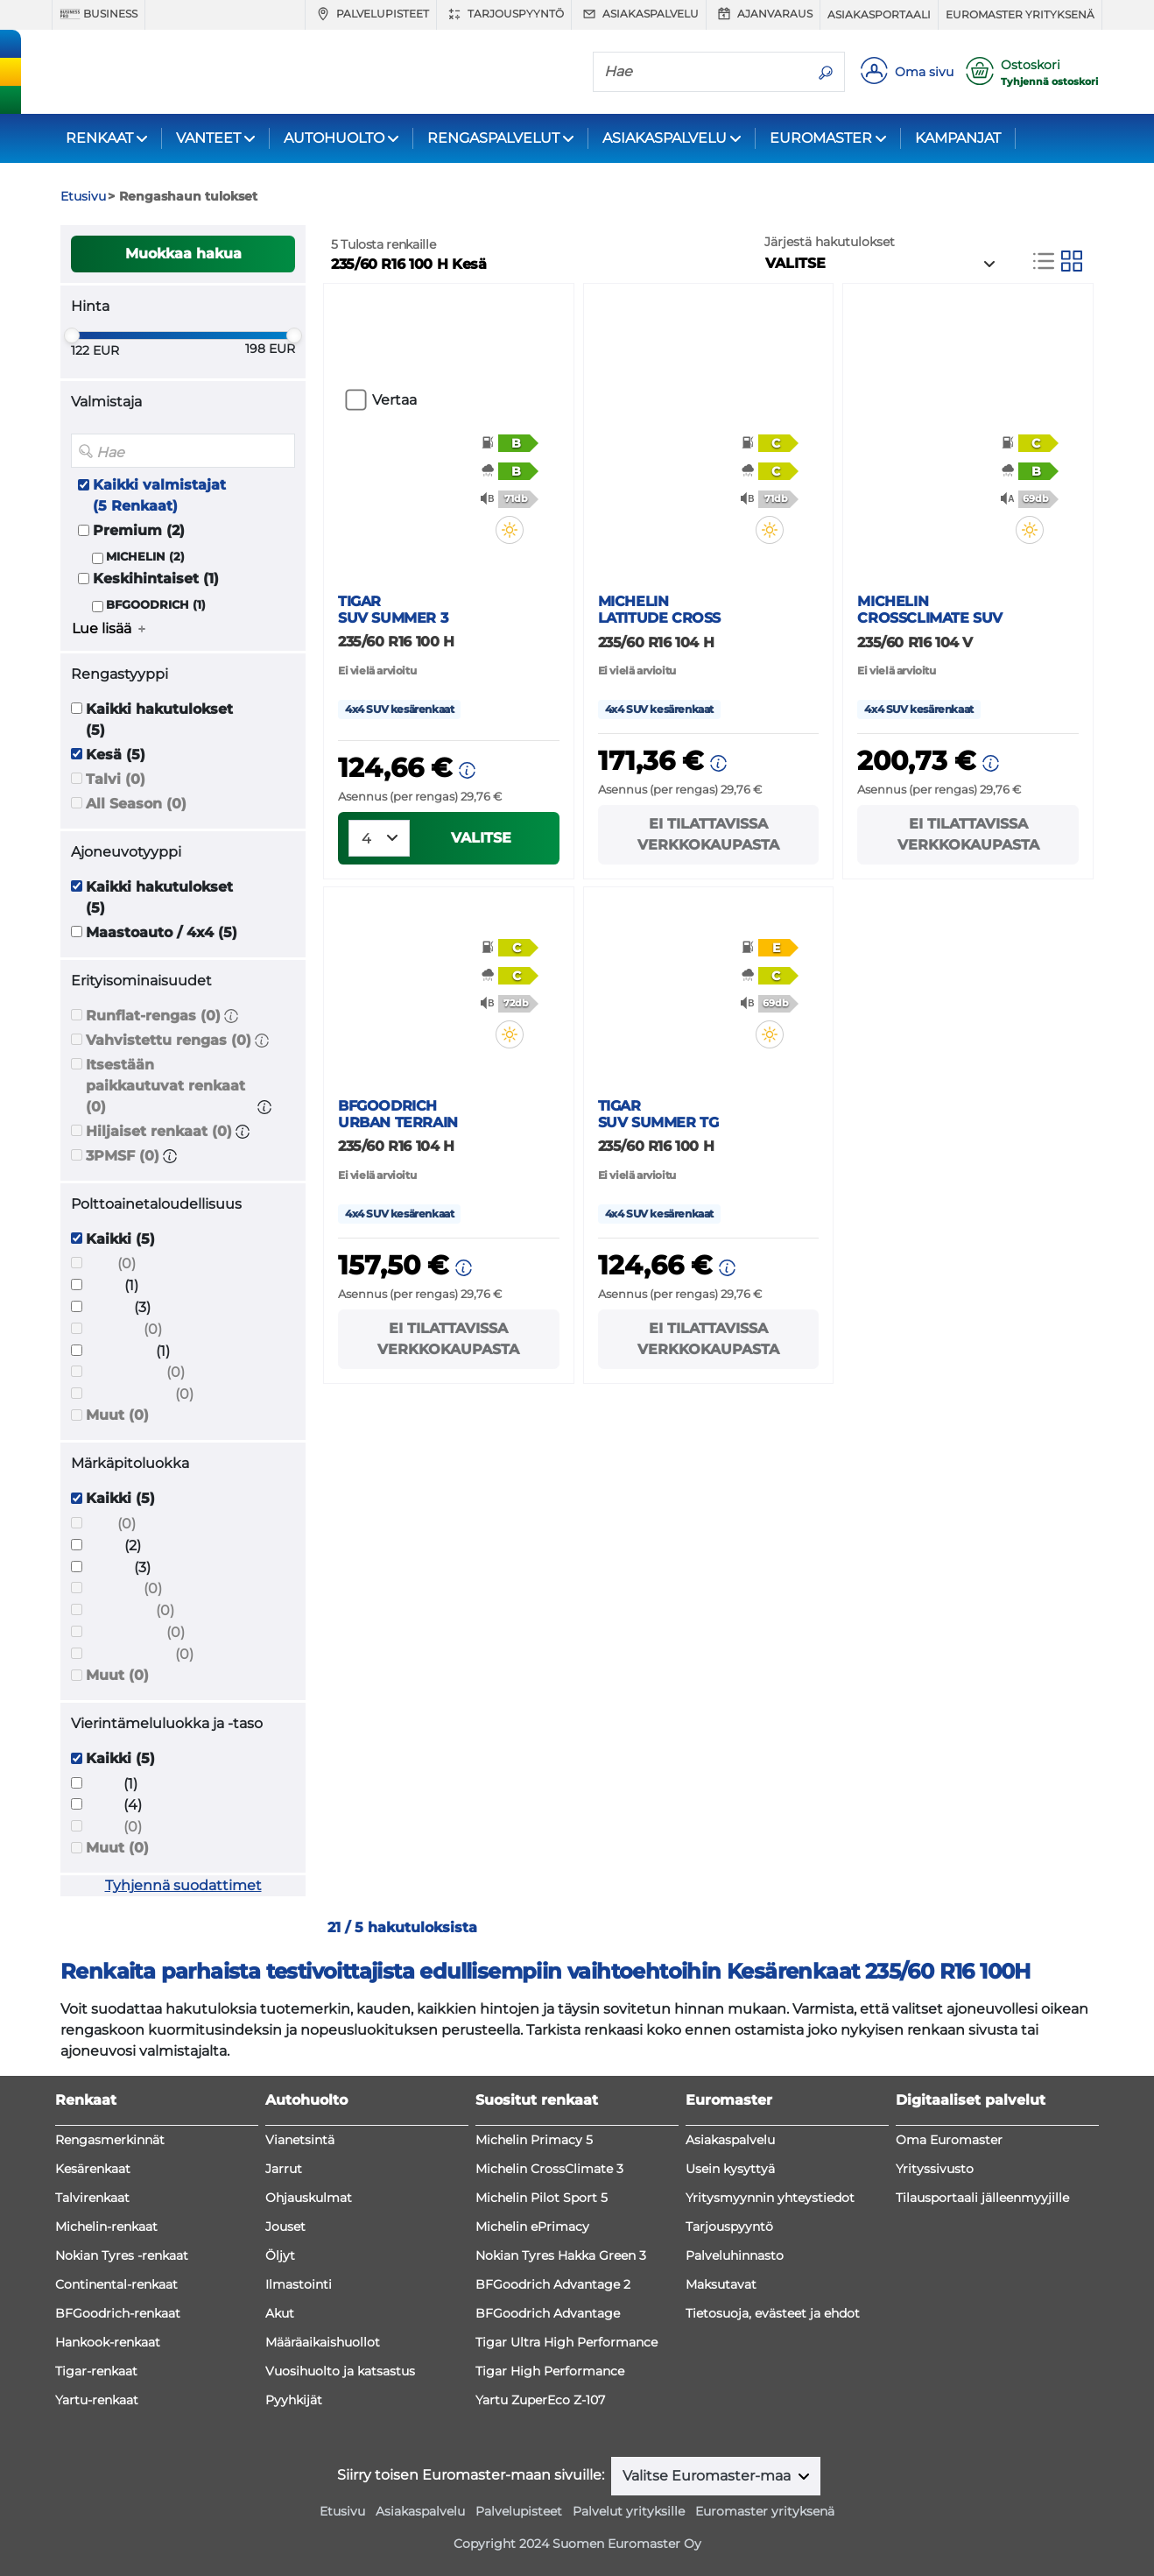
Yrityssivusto (935, 2169)
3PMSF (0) (122, 1155)
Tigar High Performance (549, 2371)
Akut (279, 2313)
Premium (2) (139, 530)
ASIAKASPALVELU (664, 138)
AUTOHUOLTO (334, 138)
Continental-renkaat (116, 2284)
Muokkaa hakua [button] (183, 253)
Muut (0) (117, 1415)
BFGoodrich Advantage (547, 2313)
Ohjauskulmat (308, 2197)
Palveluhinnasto (735, 2255)
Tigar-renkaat (96, 2371)
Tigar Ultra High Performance (566, 2342)
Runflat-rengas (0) (153, 1015)
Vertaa (394, 400)
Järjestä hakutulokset (829, 242)
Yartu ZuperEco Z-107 (540, 2400)
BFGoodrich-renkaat (117, 2313)
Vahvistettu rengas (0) (168, 1040)
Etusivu (342, 2511)
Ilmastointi (298, 2284)
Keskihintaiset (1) (156, 578)
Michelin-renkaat (106, 2226)
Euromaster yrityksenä (1020, 14)
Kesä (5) (115, 754)
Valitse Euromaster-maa (708, 2475)
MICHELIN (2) (145, 556)
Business (98, 14)
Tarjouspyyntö (504, 14)
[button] (231, 1015)
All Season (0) (136, 803)
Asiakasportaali (879, 14)
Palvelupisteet (371, 14)
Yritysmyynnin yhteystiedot (770, 2197)
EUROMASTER (821, 138)
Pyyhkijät (293, 2400)
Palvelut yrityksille (629, 2511)
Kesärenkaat (92, 2169)
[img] (521, 530)
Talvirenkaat (92, 2197)
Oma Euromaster (949, 2140)
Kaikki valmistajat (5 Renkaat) (159, 495)
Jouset (285, 2226)
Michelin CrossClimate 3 (549, 2169)
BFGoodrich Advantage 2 (552, 2284)
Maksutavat (721, 2284)
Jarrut (283, 2169)
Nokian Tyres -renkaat (121, 2255)
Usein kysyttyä (730, 2169)
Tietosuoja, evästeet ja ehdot (773, 2313)
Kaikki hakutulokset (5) (159, 719)
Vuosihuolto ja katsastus (340, 2371)
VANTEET (208, 138)
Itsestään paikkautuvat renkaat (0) (165, 1085)
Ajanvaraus (763, 14)
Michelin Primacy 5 (534, 2140)
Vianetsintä (299, 2140)
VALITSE (481, 837)
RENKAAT (99, 138)
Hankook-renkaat (107, 2342)
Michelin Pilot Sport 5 (541, 2197)
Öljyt (280, 2255)
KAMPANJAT (958, 138)
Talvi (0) (115, 779)
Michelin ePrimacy (532, 2226)
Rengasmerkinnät (110, 2140)
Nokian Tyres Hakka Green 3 (560, 2255)
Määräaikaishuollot (322, 2342)
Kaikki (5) (120, 1239)
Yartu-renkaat (96, 2400)
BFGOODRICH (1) (156, 604)
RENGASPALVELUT (493, 138)
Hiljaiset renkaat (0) (159, 1131)
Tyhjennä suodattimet (183, 1885)
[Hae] (700, 71)
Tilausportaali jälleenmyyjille (982, 2197)
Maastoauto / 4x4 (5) (161, 932)
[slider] (72, 335)
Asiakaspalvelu (639, 14)
